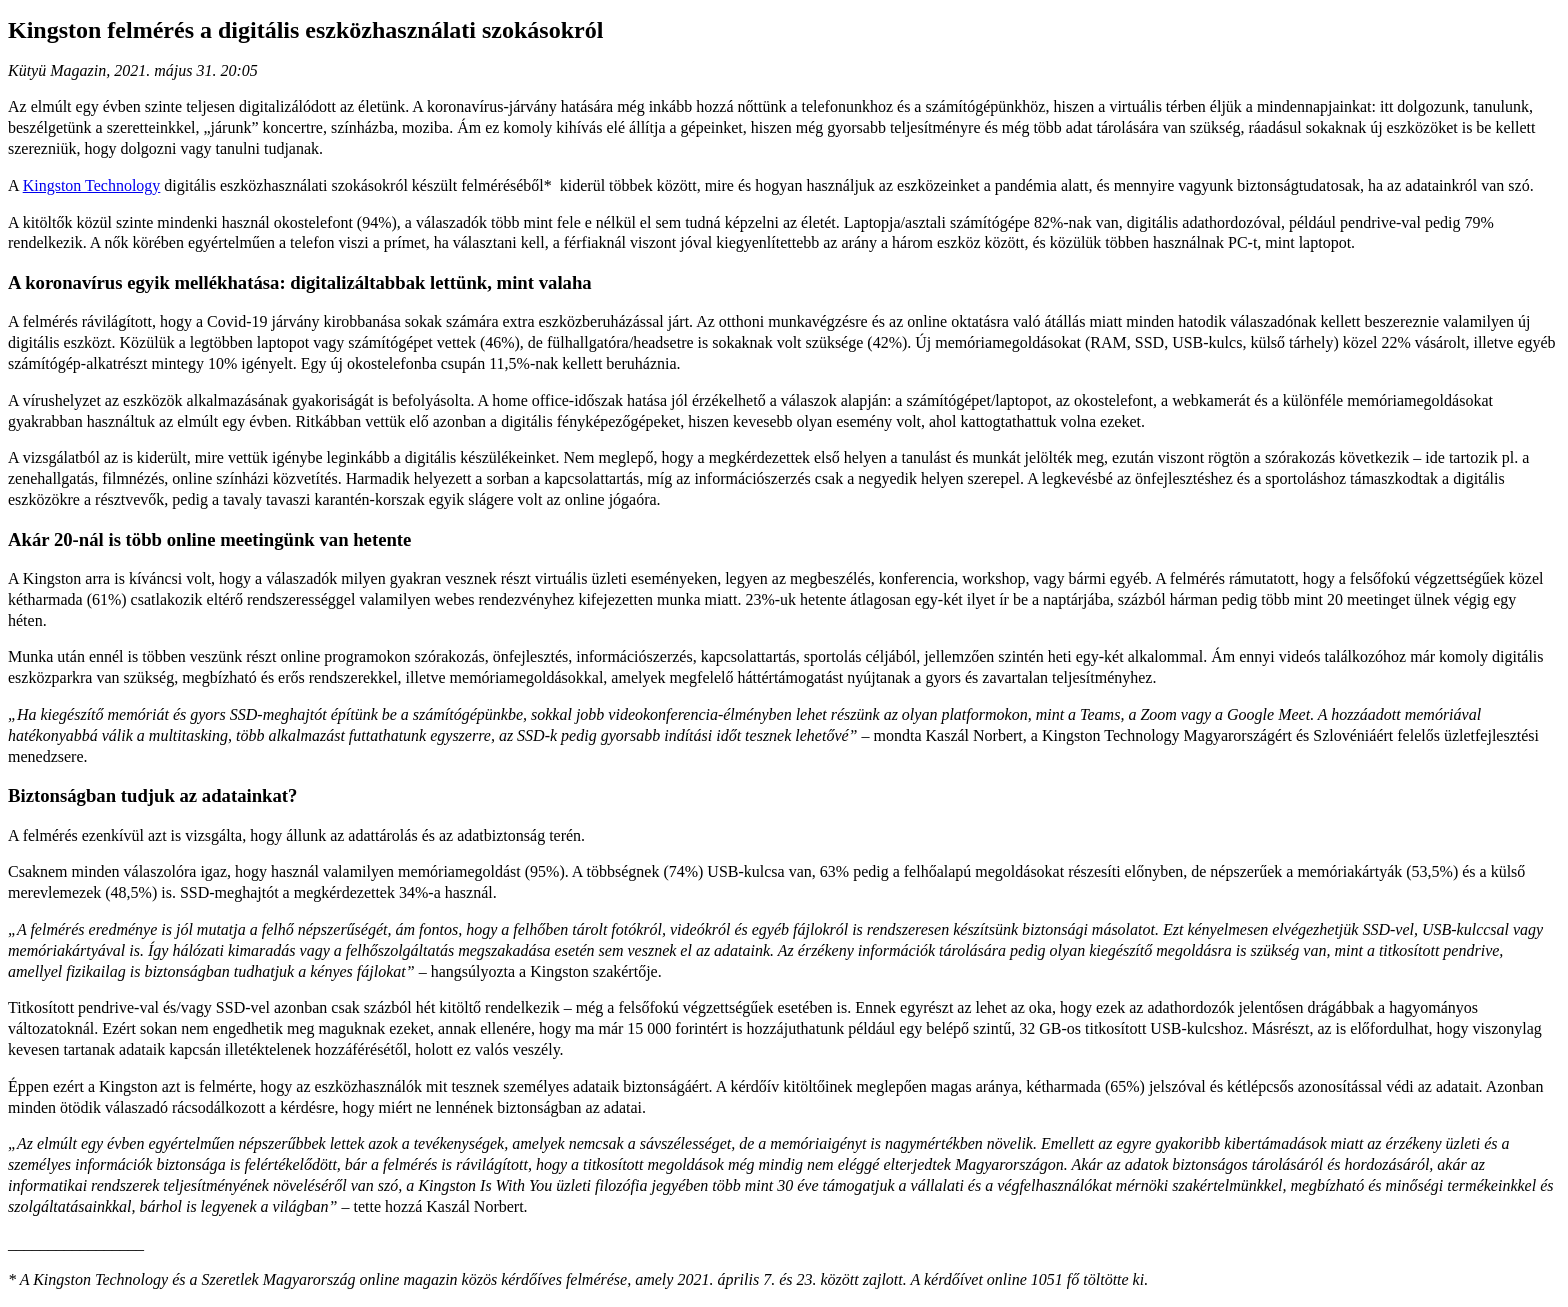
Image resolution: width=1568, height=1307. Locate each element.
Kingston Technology (92, 185)
